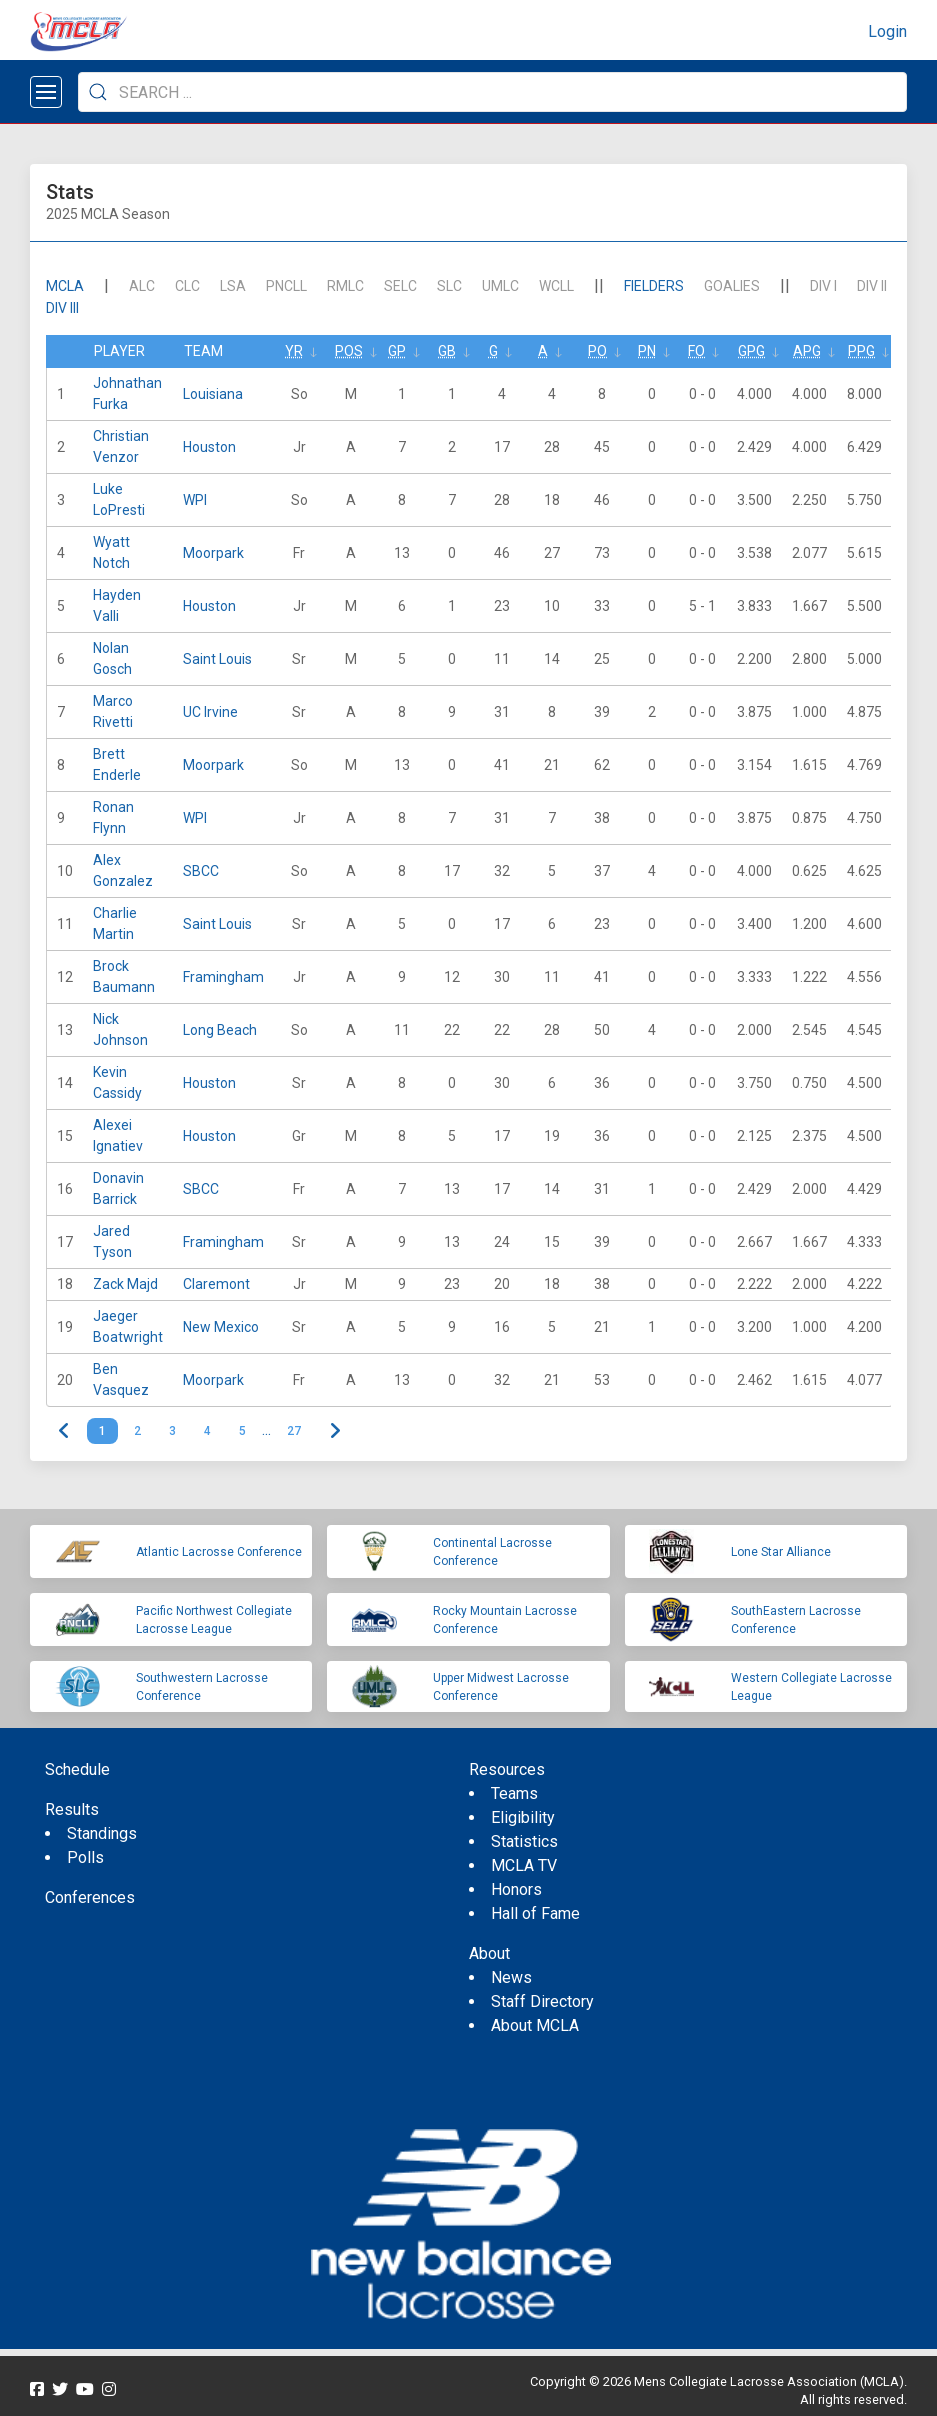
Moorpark (213, 553)
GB (447, 351)
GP (397, 351)
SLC (449, 286)
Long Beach (220, 1030)
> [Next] (335, 1431)
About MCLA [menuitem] (535, 2025)
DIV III (62, 308)
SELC (400, 286)
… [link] (266, 1431)
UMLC (500, 286)
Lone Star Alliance (781, 1552)
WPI (195, 500)
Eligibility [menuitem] (523, 1817)
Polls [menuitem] (85, 1857)
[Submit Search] (98, 92)
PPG (861, 351)
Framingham (223, 977)
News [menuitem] (511, 1977)
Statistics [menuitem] (524, 1841)
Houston (209, 447)
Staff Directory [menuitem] (542, 2001)
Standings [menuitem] (102, 1833)
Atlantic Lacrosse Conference (219, 1552)
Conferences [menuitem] (90, 1897)
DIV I (823, 286)
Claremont (216, 1284)
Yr (294, 351)
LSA (233, 286)
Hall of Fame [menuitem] (535, 1913)
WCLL (556, 286)
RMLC (345, 286)
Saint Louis (217, 659)
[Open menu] (46, 92)
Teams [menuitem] (514, 1793)
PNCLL (286, 286)
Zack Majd (125, 1284)
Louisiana (213, 394)
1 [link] (102, 1431)
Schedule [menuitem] (77, 1769)
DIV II (872, 286)
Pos (349, 351)
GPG (751, 351)
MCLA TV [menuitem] (524, 1865)
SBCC (201, 871)
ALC (142, 286)
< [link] (64, 1431)
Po (597, 351)
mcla (65, 286)
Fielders (654, 286)
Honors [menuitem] (516, 1889)
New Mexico (221, 1327)
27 (294, 1431)
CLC (187, 286)
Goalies (732, 286)
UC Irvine (210, 712)
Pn (647, 351)
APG (807, 351)
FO (696, 351)
